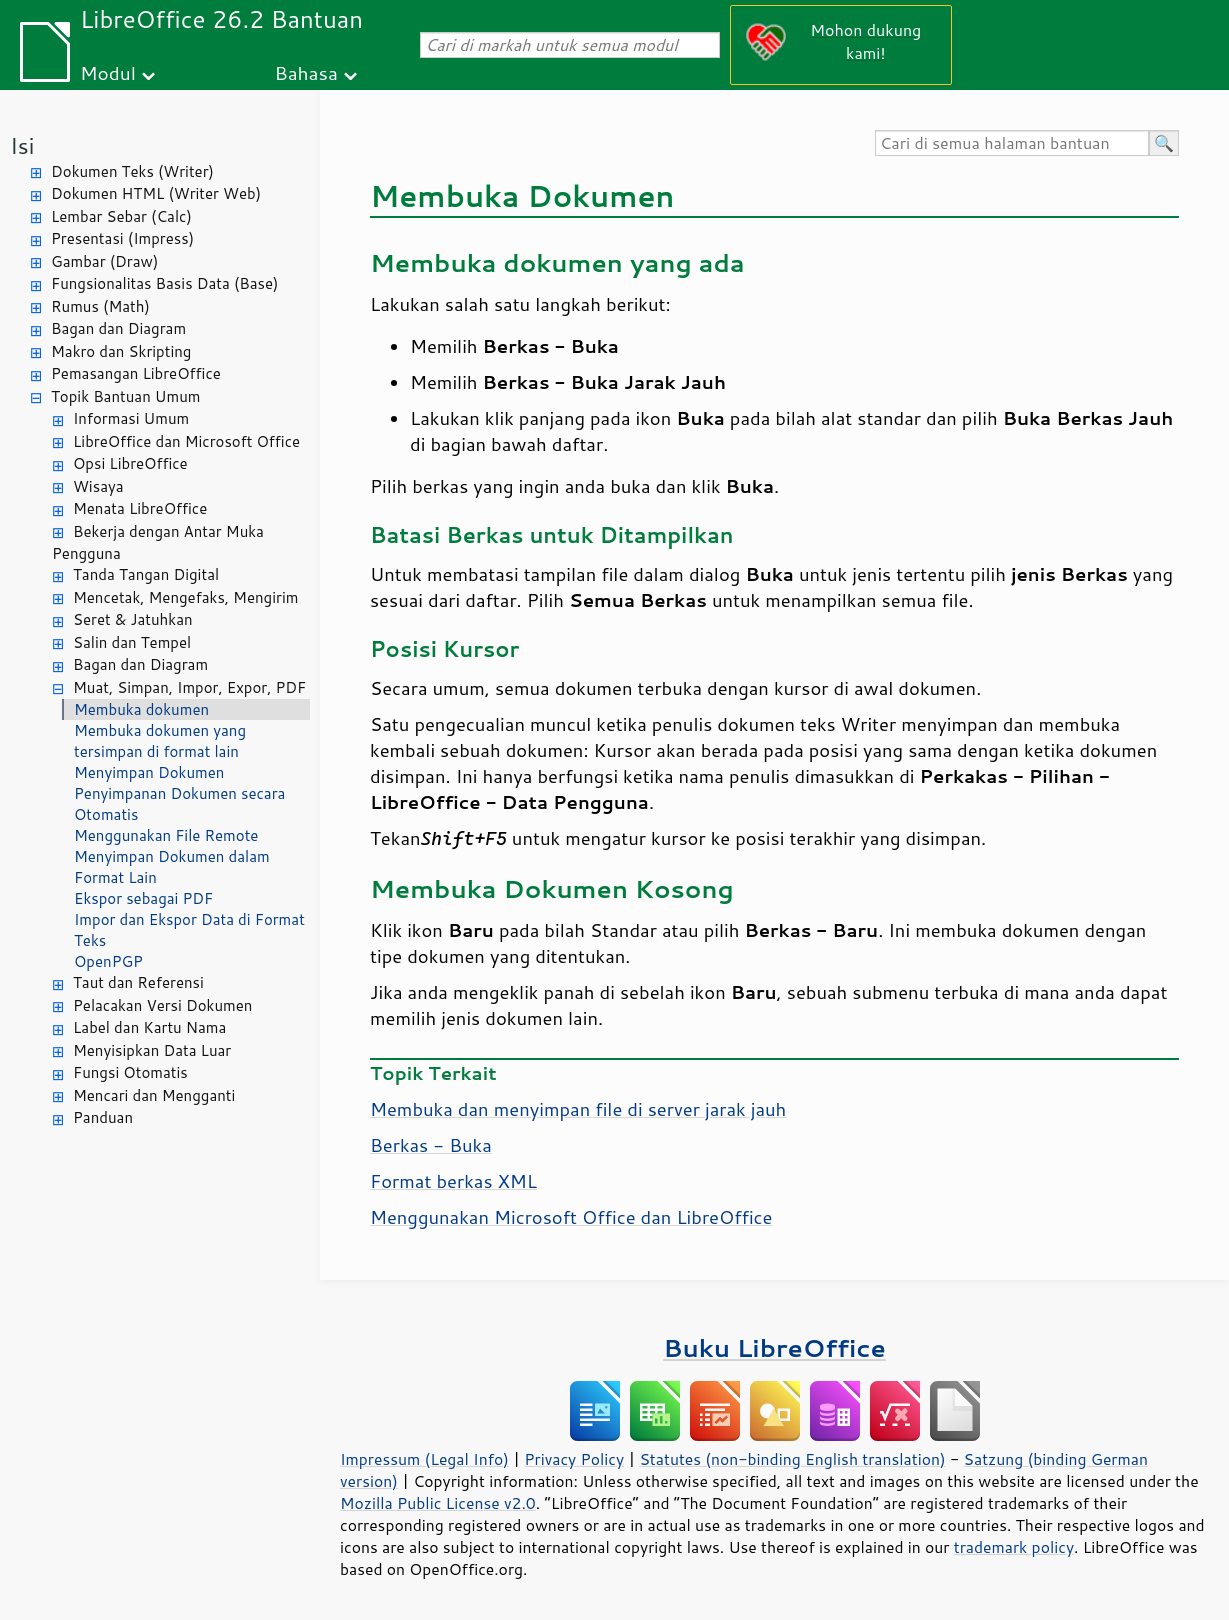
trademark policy (1014, 1547)
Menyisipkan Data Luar (152, 1050)
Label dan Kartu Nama (149, 1027)
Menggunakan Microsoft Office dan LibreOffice (571, 1217)
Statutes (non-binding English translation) (792, 1459)
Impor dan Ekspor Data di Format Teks (189, 930)
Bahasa (305, 72)
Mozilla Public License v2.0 (438, 1503)
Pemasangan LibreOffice (136, 373)
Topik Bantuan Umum (125, 396)
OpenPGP (108, 961)
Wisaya (98, 486)
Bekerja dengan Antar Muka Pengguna (158, 543)
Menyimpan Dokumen (149, 772)
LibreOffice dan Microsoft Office (186, 441)
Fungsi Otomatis (130, 1072)
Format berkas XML (453, 1181)
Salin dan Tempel (132, 642)
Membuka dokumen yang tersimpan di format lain (160, 741)
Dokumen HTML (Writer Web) (156, 193)
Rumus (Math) (100, 306)
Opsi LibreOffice (130, 463)
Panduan (103, 1117)
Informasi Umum (131, 418)
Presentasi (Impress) (122, 238)
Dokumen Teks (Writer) (132, 171)
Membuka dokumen (141, 709)
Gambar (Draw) (104, 261)
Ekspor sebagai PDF (143, 898)
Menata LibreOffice (140, 508)
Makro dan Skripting (121, 351)
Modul (108, 72)
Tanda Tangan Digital (146, 574)
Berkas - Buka (431, 1145)
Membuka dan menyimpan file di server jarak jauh (578, 1109)
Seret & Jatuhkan (133, 619)
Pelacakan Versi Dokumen (162, 1005)
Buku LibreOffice (774, 1347)
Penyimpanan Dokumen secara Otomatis (179, 804)
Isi (22, 145)
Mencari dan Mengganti (154, 1095)
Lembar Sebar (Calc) (121, 216)
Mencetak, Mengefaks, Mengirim (185, 597)
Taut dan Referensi (138, 982)
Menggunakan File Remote (166, 835)
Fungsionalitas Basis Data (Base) (165, 283)
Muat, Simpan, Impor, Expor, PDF (189, 687)
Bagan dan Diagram (118, 328)
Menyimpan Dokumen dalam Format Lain (172, 867)
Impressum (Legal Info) (424, 1459)
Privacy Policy (574, 1459)
